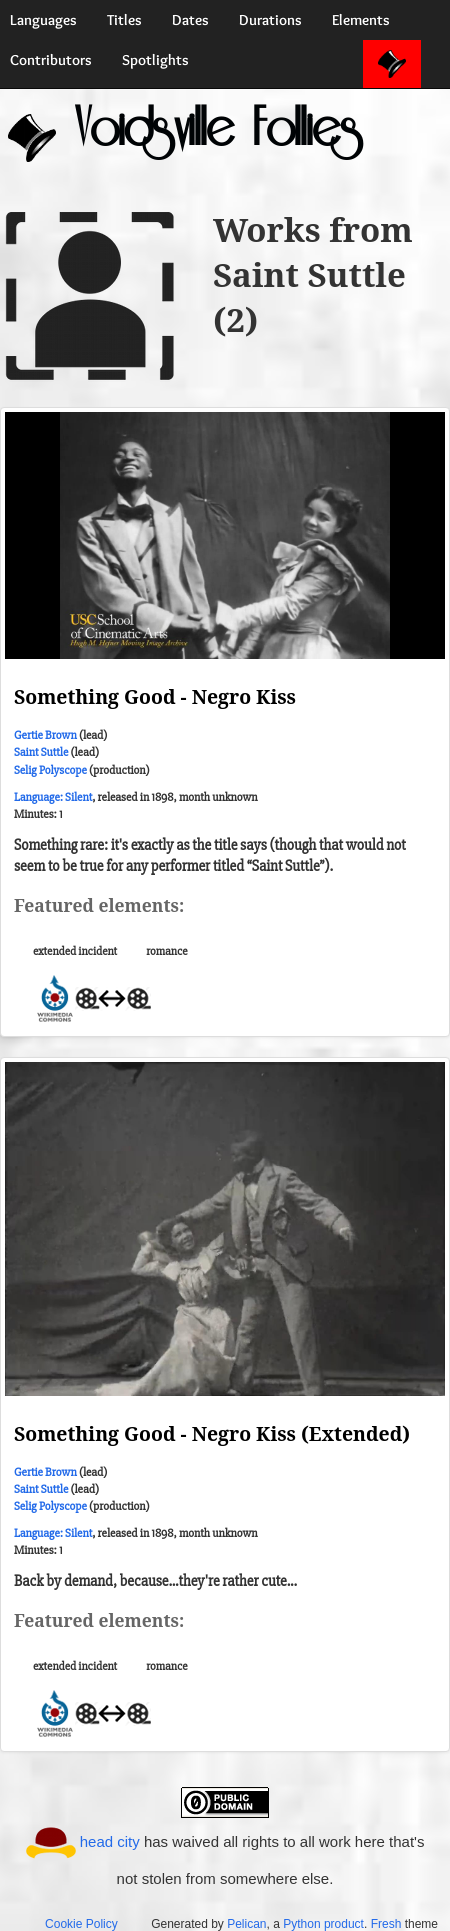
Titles (124, 20)
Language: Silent (53, 797)
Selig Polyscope (50, 770)
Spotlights (155, 60)
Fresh (386, 1924)
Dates (190, 20)
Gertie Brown (45, 735)
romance (166, 951)
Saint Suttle (41, 752)
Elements (361, 20)
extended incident (75, 951)
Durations (270, 20)
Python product (323, 1924)
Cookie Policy (81, 1924)
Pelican (246, 1924)
